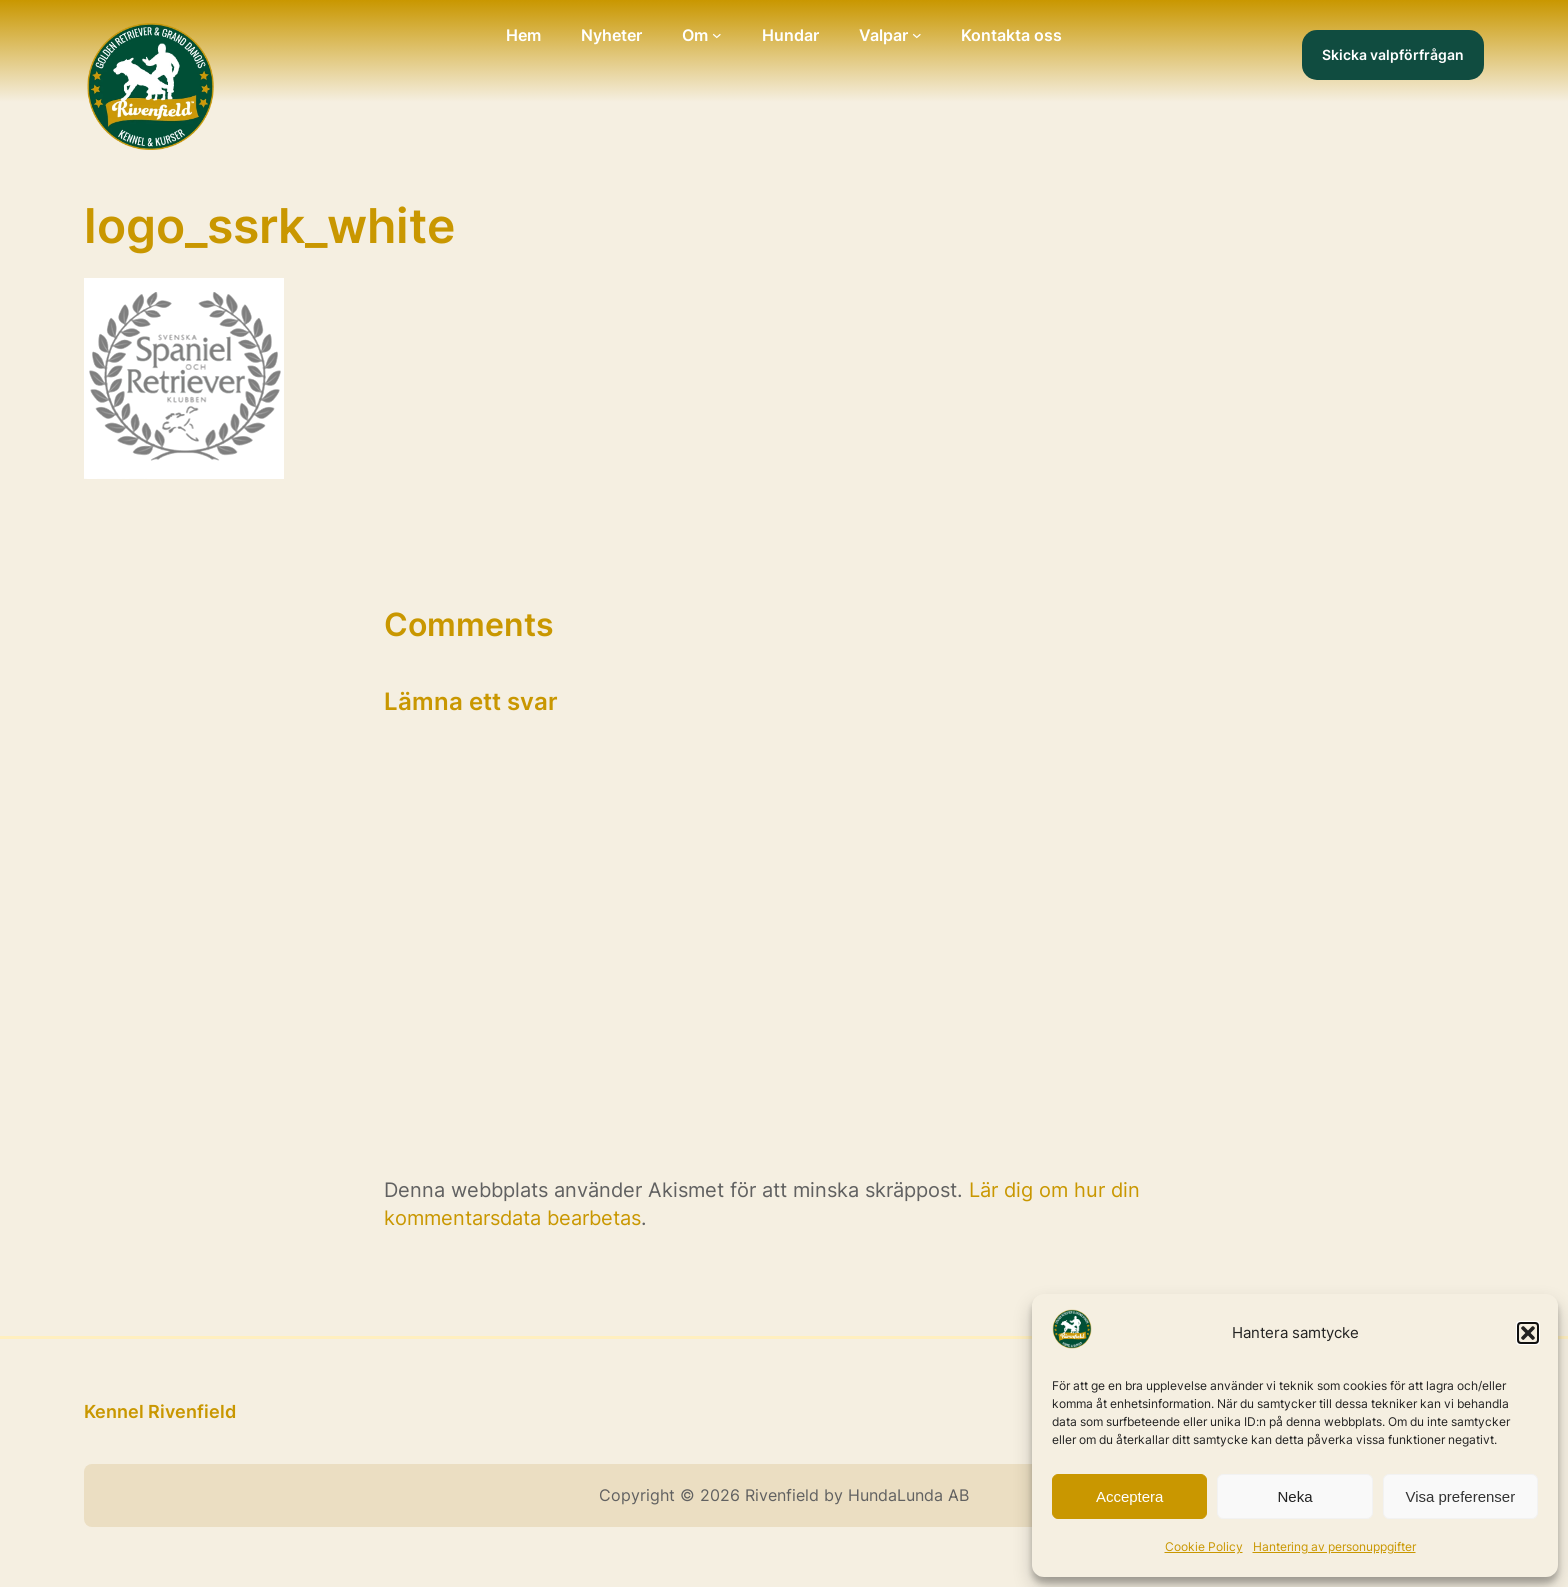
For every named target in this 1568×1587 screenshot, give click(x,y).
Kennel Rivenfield (160, 1411)
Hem (523, 35)
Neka (1294, 1496)
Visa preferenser (1460, 1496)
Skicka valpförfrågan (1393, 54)
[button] (1528, 1333)
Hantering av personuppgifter (1334, 1546)
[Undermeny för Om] (717, 35)
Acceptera (1130, 1496)
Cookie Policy (1204, 1546)
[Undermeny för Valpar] (917, 35)
